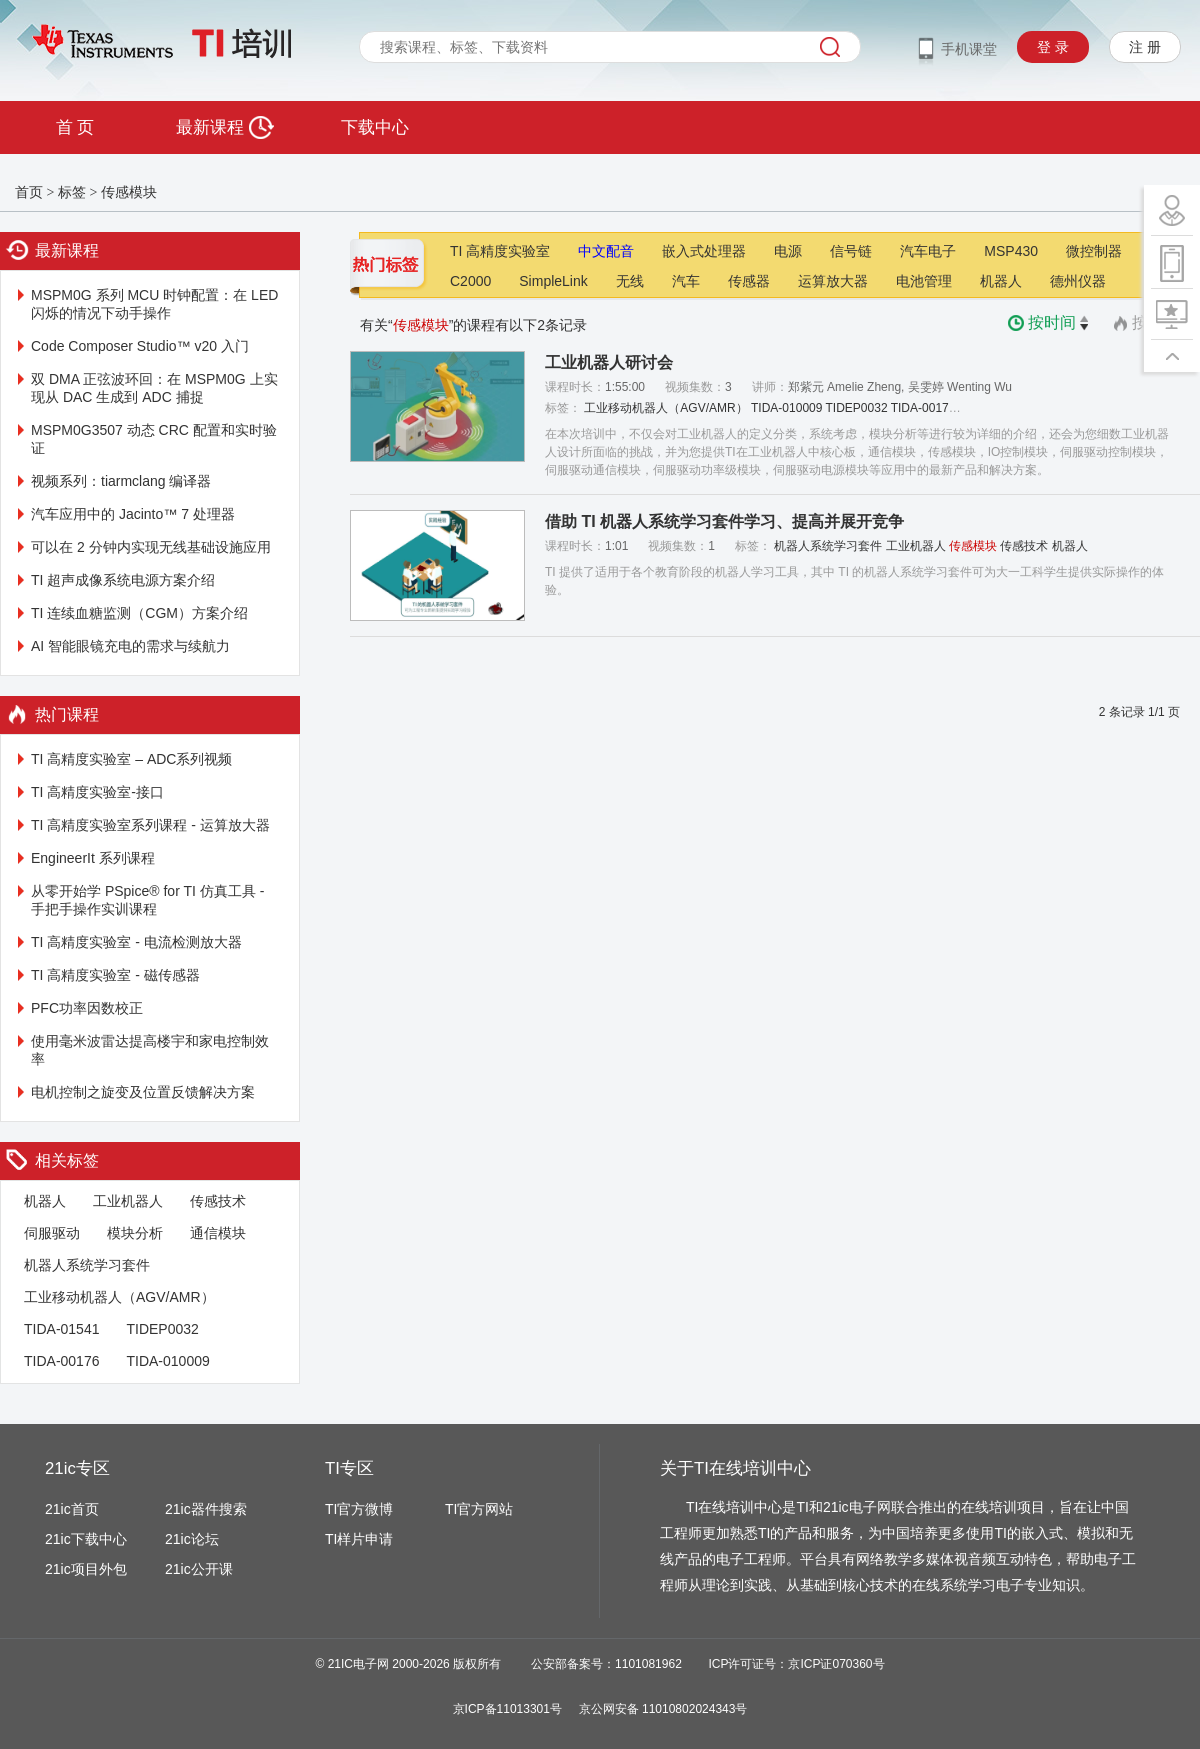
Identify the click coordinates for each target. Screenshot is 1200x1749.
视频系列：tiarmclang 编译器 (121, 481)
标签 (72, 192)
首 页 (75, 127)
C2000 (470, 281)
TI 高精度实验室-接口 (97, 792)
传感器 (749, 281)
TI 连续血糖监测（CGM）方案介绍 (139, 613)
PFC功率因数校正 (87, 1008)
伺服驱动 (52, 1233)
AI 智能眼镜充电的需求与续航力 (130, 646)
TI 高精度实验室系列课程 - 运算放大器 (150, 825)
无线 (630, 281)
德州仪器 (1078, 281)
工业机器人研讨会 (609, 362)
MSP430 (1011, 251)
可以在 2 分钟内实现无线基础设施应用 (151, 547)
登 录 (1053, 47)
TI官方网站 (479, 1509)
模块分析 (135, 1233)
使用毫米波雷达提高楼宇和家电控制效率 (150, 1050)
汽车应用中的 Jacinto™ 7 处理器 (133, 514)
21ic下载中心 (86, 1539)
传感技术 (218, 1201)
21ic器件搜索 (206, 1509)
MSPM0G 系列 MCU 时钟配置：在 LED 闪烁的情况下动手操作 (154, 304)
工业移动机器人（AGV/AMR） (119, 1297)
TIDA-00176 (61, 1361)
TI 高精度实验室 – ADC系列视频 (131, 759)
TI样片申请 (359, 1539)
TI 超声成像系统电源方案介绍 (123, 580)
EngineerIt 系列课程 (93, 858)
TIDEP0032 (162, 1329)
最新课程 (224, 127)
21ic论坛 (192, 1539)
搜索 (830, 47)
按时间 (1060, 322)
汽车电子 (928, 251)
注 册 (1145, 47)
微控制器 (1094, 251)
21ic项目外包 (86, 1569)
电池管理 (924, 281)
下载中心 (375, 127)
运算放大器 (833, 281)
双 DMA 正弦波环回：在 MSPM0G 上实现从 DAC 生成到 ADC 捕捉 (154, 388)
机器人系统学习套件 (87, 1265)
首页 (29, 192)
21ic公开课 (199, 1569)
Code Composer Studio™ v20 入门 (140, 346)
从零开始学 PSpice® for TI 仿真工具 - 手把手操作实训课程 (147, 900)
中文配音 (606, 251)
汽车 (686, 281)
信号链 (851, 251)
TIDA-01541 (61, 1329)
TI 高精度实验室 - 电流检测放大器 (136, 942)
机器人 (45, 1201)
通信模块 (218, 1233)
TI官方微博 (359, 1509)
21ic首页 (72, 1509)
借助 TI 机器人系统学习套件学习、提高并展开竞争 (724, 521)
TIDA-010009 (167, 1361)
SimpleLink (553, 281)
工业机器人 (128, 1201)
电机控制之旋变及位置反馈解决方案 (143, 1092)
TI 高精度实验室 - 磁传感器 (115, 975)
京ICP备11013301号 (507, 1709)
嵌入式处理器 (704, 251)
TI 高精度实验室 (500, 251)
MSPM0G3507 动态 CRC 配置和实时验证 (154, 439)
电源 (788, 251)
